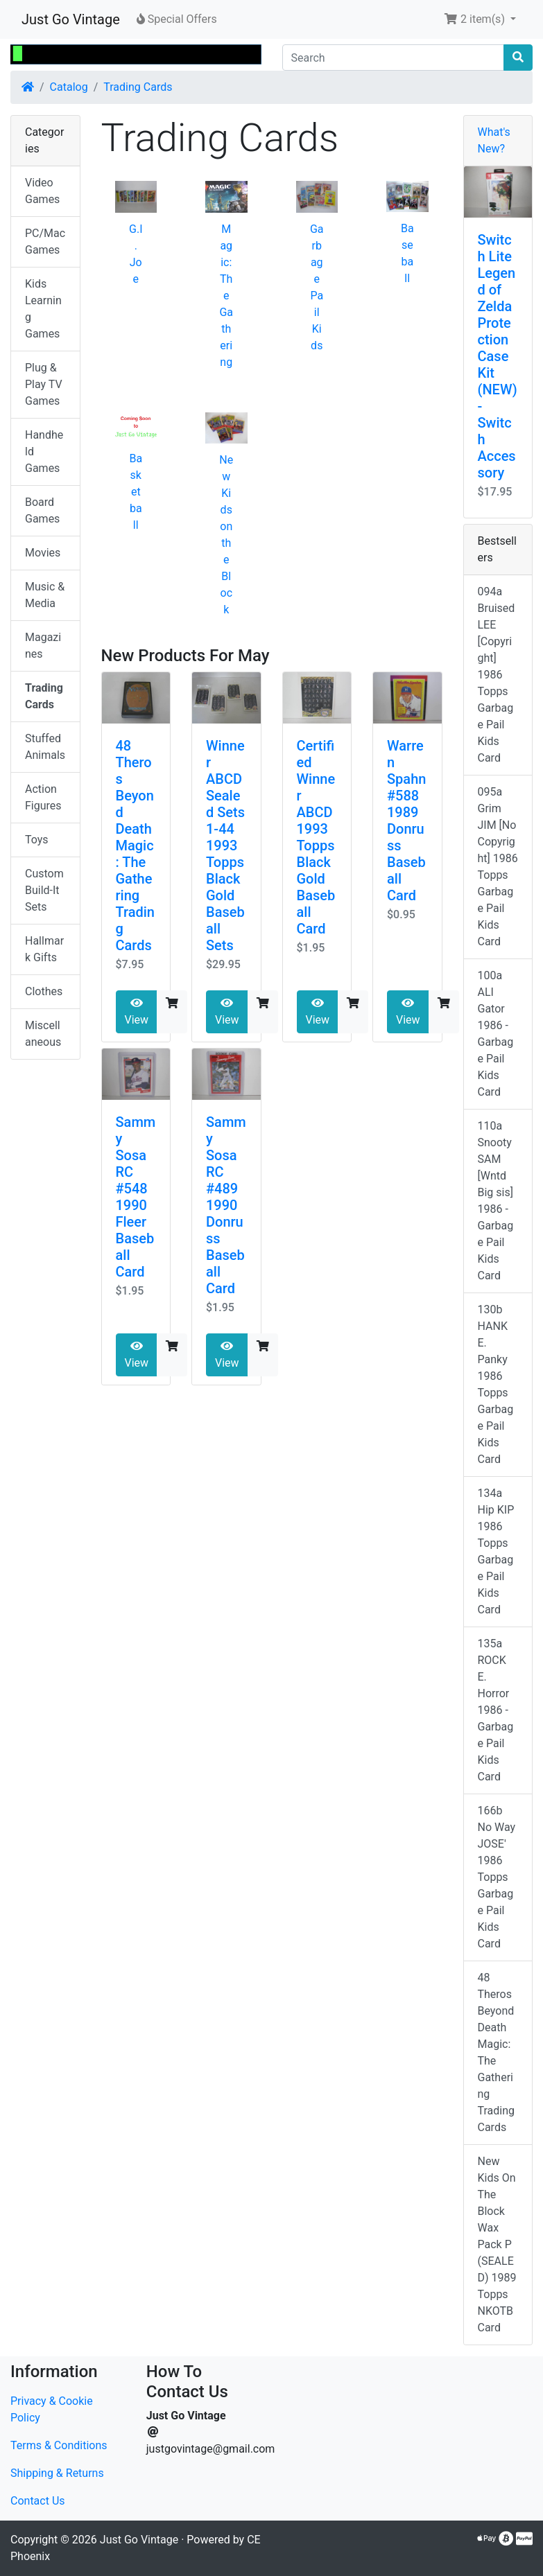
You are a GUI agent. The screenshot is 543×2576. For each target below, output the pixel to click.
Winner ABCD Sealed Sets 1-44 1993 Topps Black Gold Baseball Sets (225, 845)
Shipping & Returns (57, 2473)
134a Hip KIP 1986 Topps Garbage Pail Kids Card (496, 1551)
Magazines (43, 645)
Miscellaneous (43, 1034)
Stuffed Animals (45, 747)
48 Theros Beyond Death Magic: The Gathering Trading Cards (135, 845)
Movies (42, 552)
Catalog (69, 87)
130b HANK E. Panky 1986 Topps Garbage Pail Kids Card (496, 1384)
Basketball (135, 492)
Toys (37, 839)
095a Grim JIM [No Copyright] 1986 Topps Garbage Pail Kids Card (498, 866)
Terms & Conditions (58, 2445)
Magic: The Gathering (226, 295)
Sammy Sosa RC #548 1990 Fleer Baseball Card (136, 1197)
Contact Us (37, 2500)
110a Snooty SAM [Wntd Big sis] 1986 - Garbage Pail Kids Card (496, 1200)
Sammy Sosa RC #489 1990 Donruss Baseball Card (226, 1205)
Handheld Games (44, 451)
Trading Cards (137, 87)
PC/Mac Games (45, 241)
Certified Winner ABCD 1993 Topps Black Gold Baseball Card (316, 837)
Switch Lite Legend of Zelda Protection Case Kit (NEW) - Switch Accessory (497, 356)
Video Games (42, 191)
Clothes (43, 991)
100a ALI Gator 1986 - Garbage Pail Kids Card (496, 1033)
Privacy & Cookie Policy (51, 2409)
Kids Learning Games (43, 308)
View (137, 1011)
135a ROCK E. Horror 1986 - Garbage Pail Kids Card (496, 1710)
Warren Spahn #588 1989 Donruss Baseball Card (406, 820)
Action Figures (43, 797)
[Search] (393, 57)
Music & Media (44, 595)
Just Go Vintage (70, 19)
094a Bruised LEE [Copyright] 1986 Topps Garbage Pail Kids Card (496, 674)
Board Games (42, 510)
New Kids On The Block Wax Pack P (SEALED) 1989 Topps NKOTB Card (497, 2244)
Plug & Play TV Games (43, 384)
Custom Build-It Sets (44, 890)
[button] (480, 19)
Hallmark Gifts (44, 949)
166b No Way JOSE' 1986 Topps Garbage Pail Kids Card (497, 1877)
